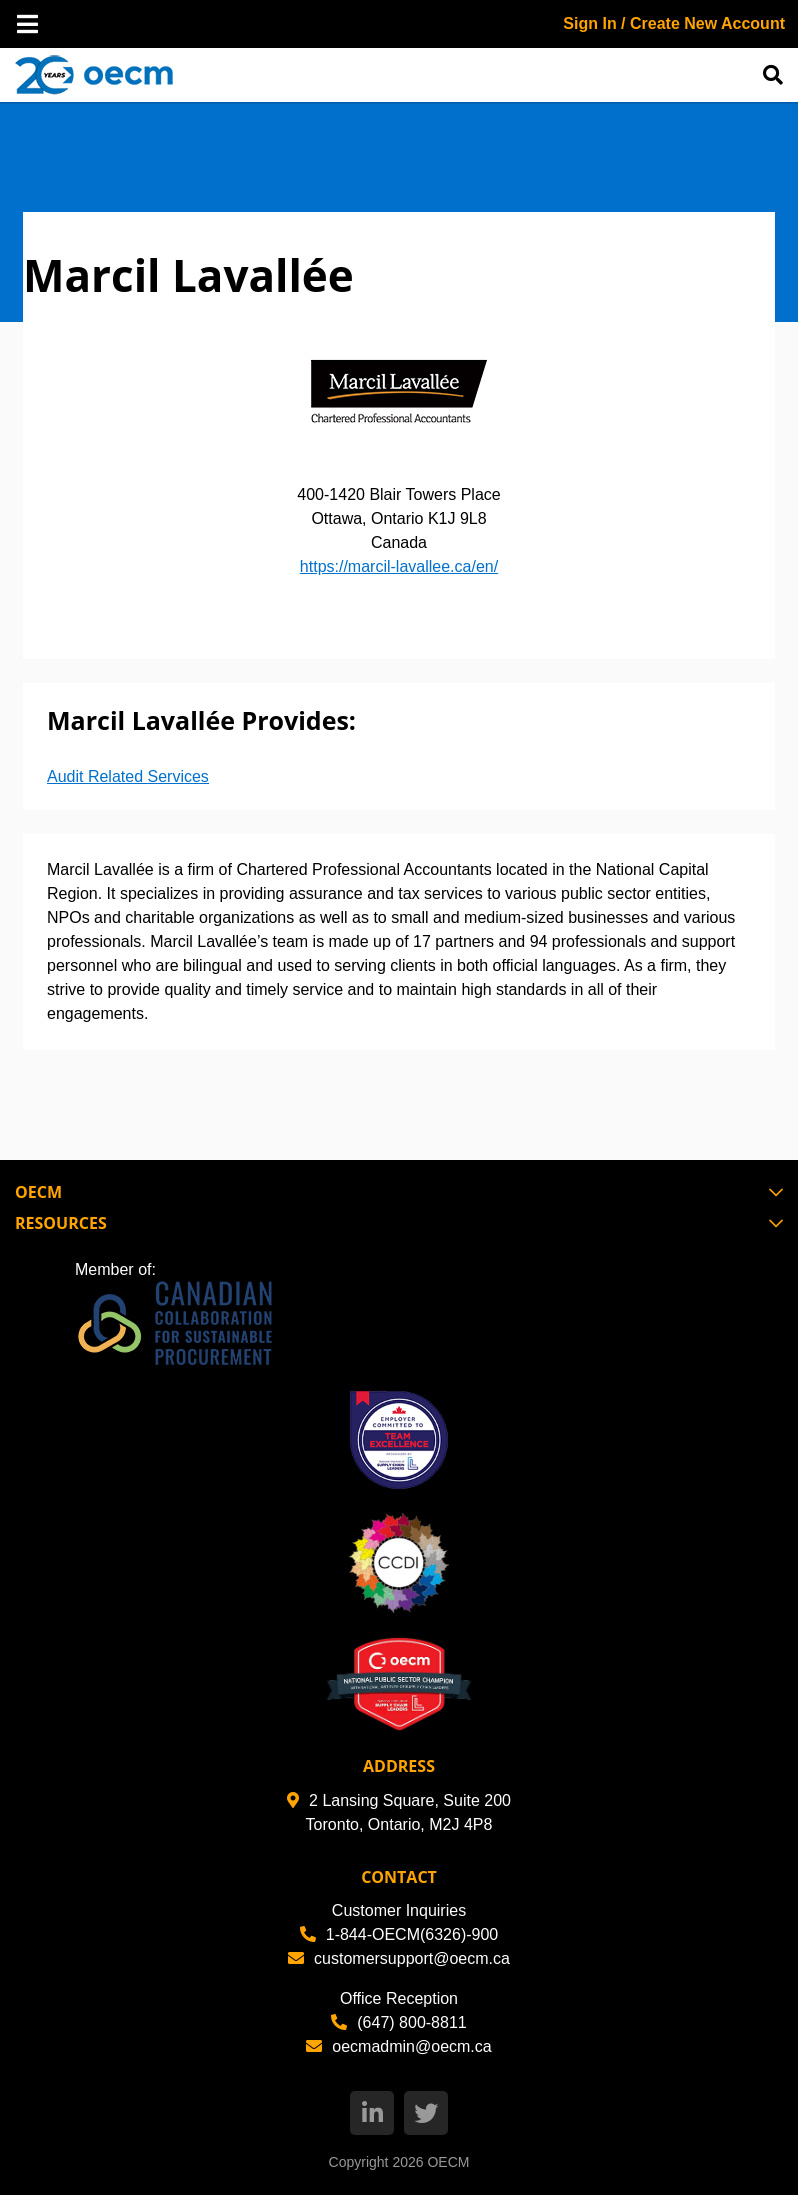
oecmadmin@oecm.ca (398, 2046)
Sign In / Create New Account (674, 23)
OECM (448, 2162)
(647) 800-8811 (398, 2022)
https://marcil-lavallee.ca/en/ (399, 566)
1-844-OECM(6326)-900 (399, 1934)
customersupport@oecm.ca (399, 1958)
